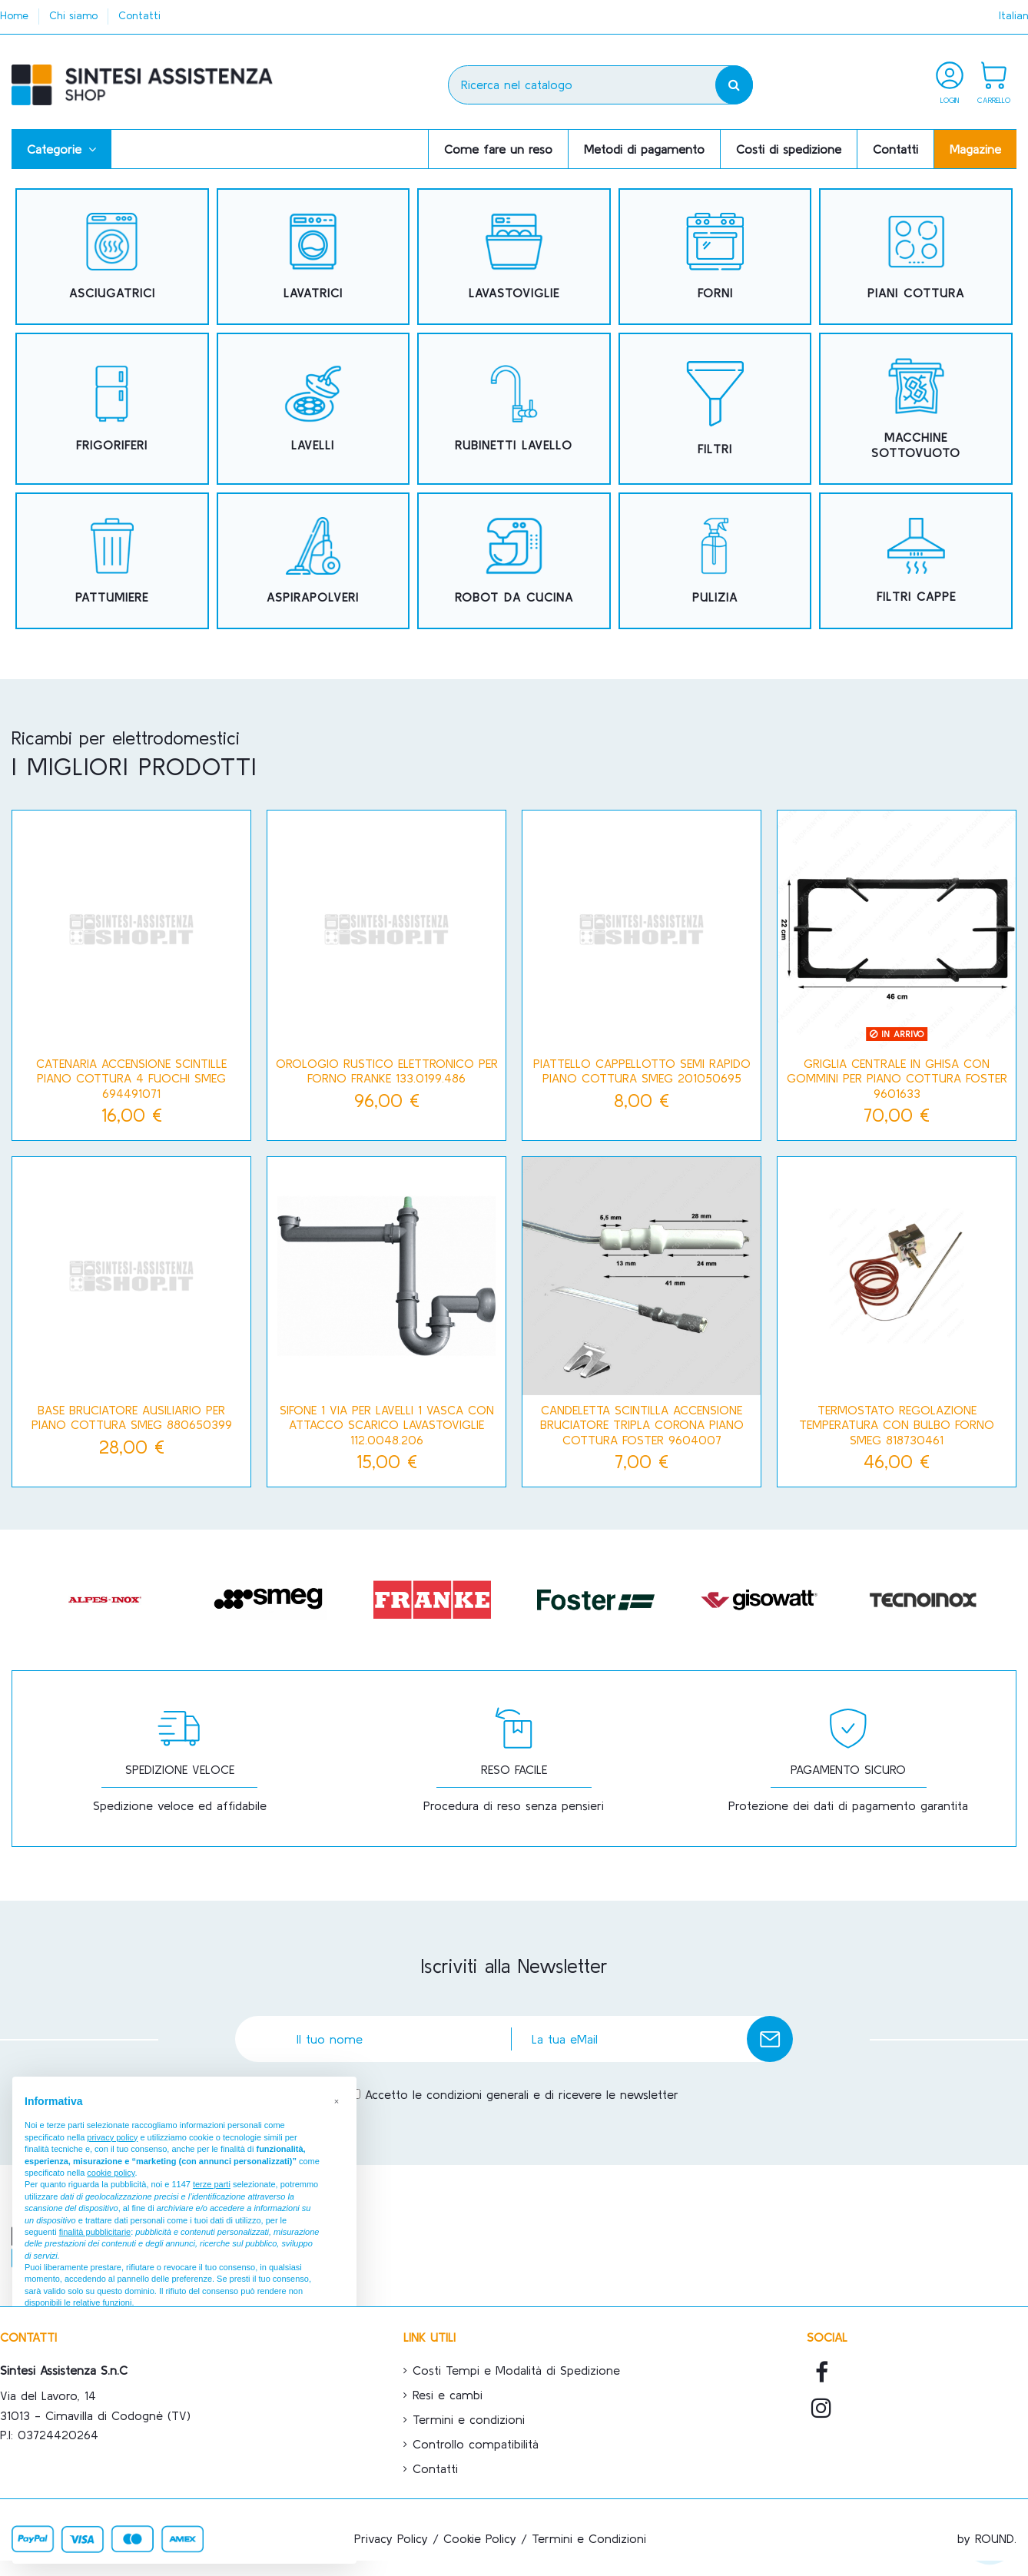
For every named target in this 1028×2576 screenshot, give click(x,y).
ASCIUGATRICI (112, 293)
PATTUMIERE (111, 597)
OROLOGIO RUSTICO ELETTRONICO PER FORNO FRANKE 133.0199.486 (387, 1070)
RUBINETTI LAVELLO (513, 445)
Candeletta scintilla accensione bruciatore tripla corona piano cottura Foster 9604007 (642, 1424)
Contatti (139, 15)
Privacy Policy (391, 2538)
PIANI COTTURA (915, 293)
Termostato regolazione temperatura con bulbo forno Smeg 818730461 (896, 1424)
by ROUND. (986, 2538)
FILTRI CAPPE (916, 596)
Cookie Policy (479, 2538)
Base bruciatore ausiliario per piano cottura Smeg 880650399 (132, 1417)
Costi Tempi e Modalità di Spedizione (516, 2370)
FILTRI (715, 449)
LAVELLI (312, 445)
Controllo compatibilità (476, 2444)
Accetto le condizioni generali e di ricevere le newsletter (521, 2094)
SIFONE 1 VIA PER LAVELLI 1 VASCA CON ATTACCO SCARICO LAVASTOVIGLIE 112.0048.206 (387, 1424)
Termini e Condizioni (589, 2538)
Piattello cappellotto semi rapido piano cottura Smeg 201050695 (642, 1070)
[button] (61, 149)
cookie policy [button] (110, 2172)
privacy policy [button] (112, 2137)
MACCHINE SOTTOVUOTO (915, 444)
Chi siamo (75, 15)
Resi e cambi (447, 2395)
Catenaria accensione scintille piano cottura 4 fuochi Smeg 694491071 (131, 1077)
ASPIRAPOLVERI (313, 597)
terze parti (211, 2184)
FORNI (715, 293)
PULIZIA (715, 597)
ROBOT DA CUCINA (514, 597)
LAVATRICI (313, 293)
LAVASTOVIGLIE (514, 293)
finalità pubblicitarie (95, 2231)
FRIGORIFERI (112, 445)
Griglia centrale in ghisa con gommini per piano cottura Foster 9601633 (897, 1077)
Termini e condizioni (469, 2419)
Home (16, 15)
